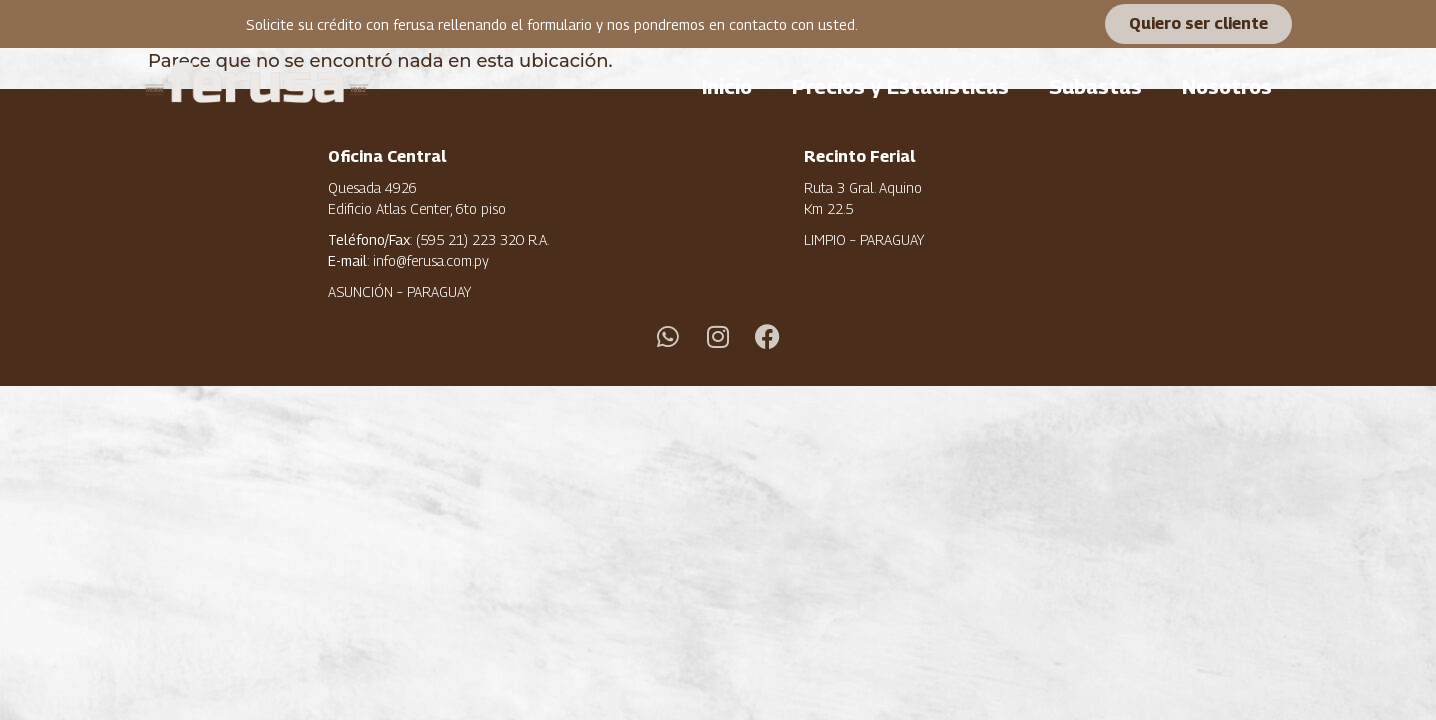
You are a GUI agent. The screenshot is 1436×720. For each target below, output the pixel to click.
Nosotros (1227, 87)
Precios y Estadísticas (900, 87)
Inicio (727, 87)
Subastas (1095, 87)
